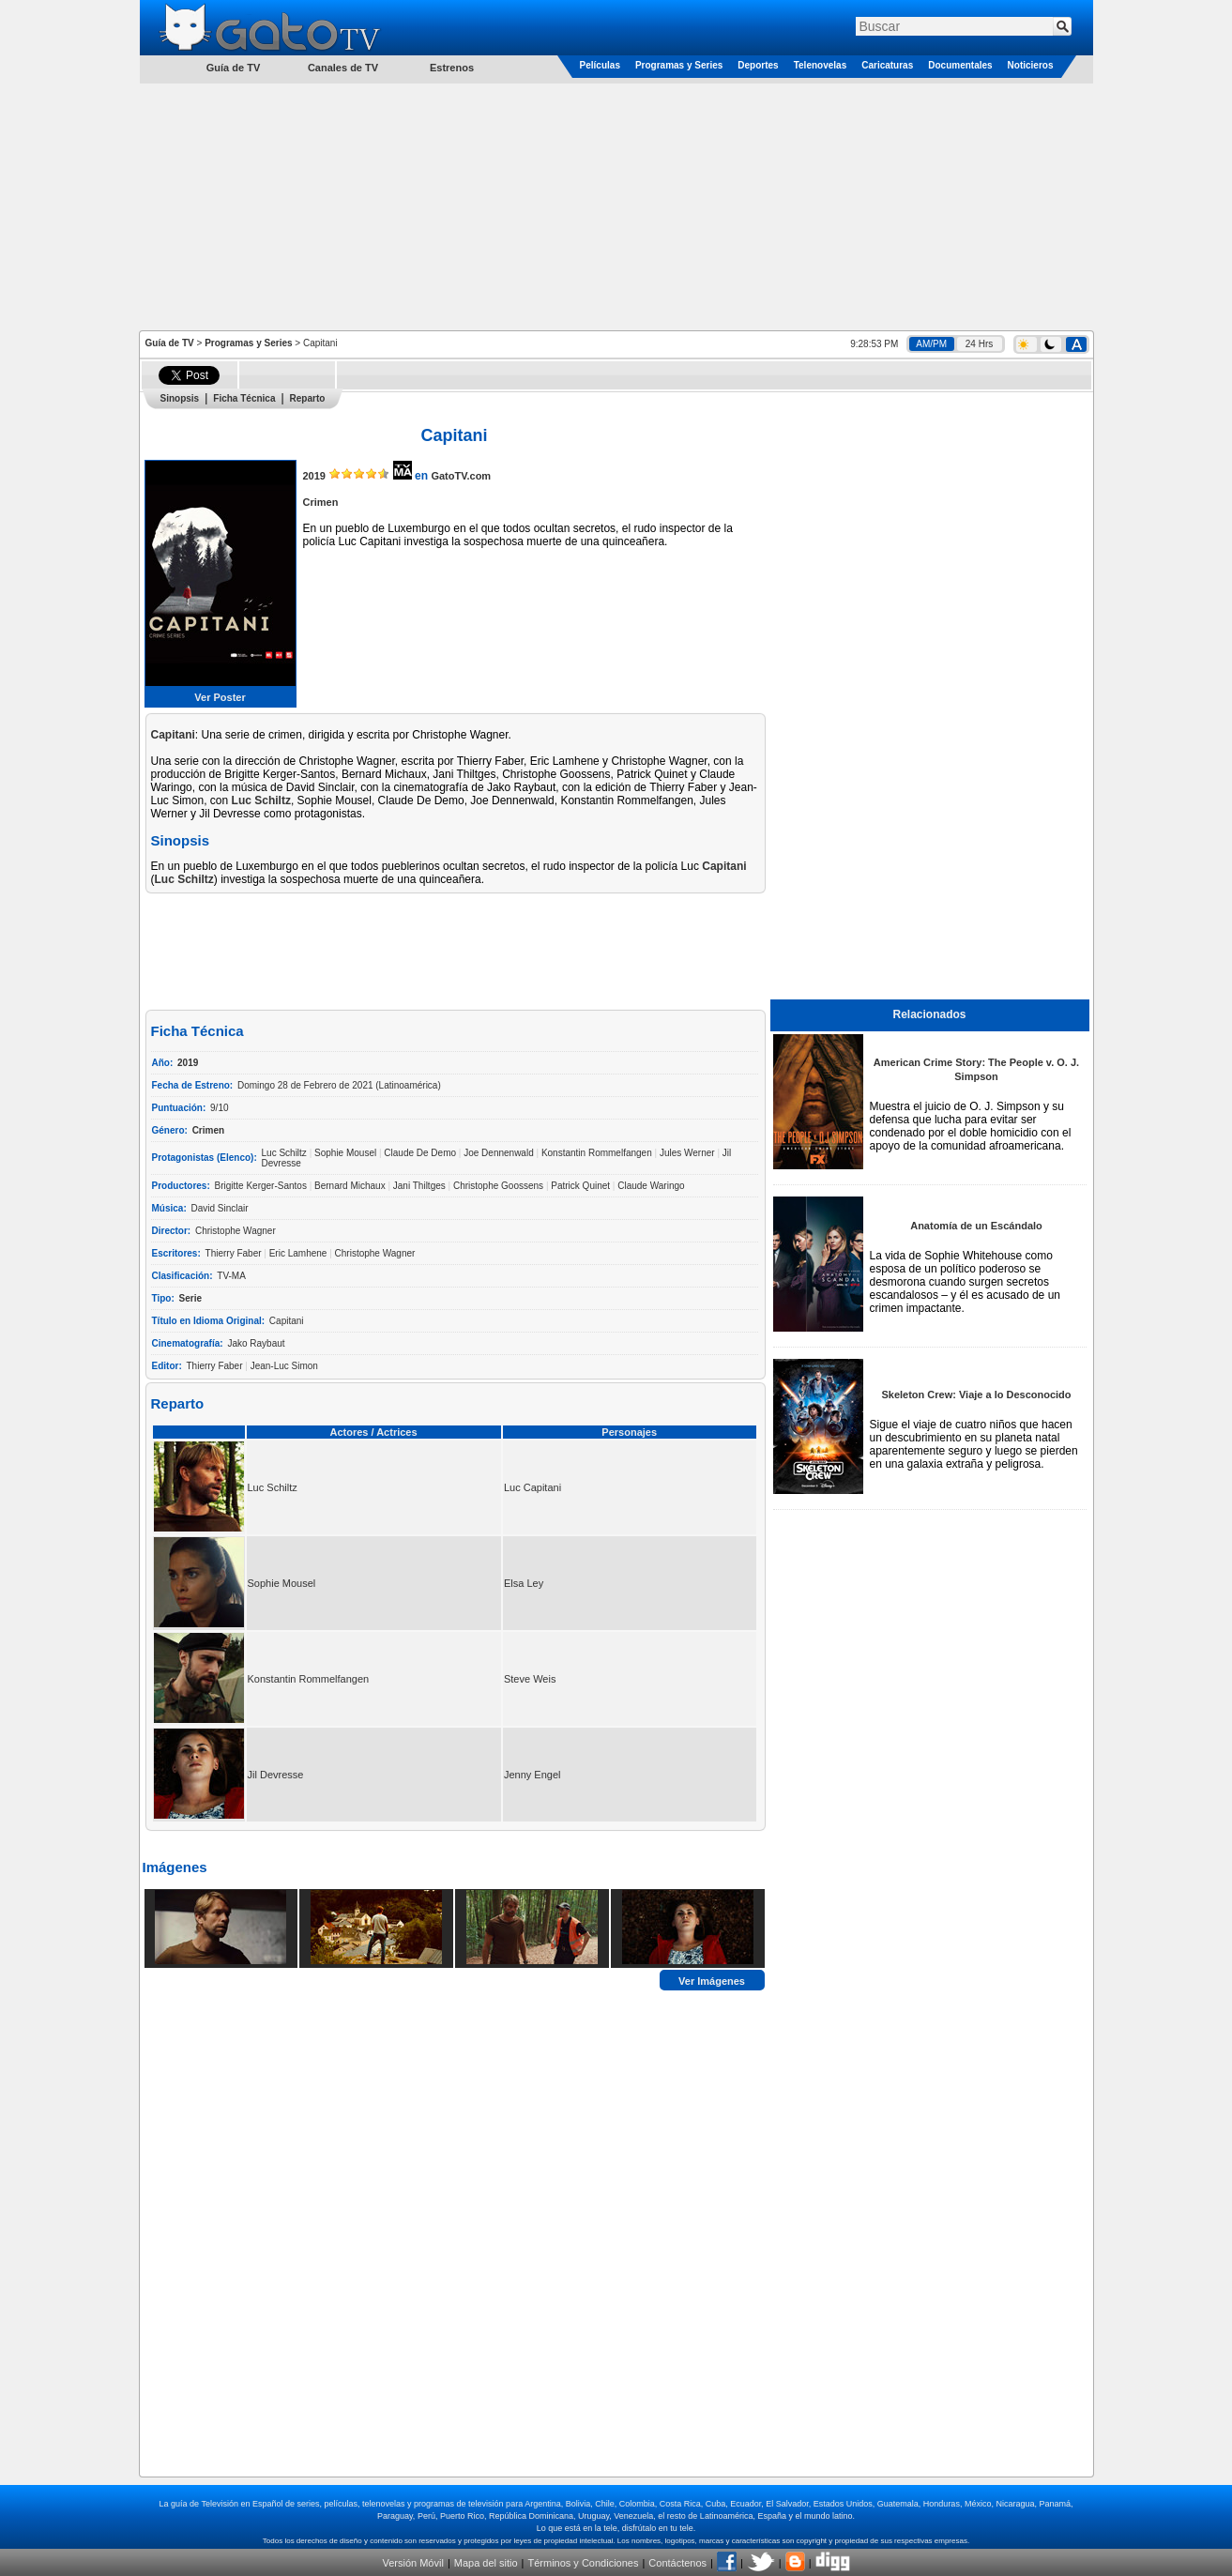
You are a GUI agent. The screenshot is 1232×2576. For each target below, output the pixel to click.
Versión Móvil (412, 2562)
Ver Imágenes (711, 1980)
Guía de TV (169, 343)
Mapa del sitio (486, 2562)
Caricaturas (887, 65)
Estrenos (452, 67)
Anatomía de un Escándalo (976, 1225)
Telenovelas (820, 65)
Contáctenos (677, 2562)
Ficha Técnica (244, 398)
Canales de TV (343, 67)
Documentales (960, 65)
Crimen (321, 502)
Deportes (758, 65)
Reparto (308, 398)
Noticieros (1031, 65)
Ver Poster (219, 697)
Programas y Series (678, 65)
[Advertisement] (616, 205)
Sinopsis (180, 398)
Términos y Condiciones (582, 2562)
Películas (600, 65)
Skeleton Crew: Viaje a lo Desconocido (976, 1394)
